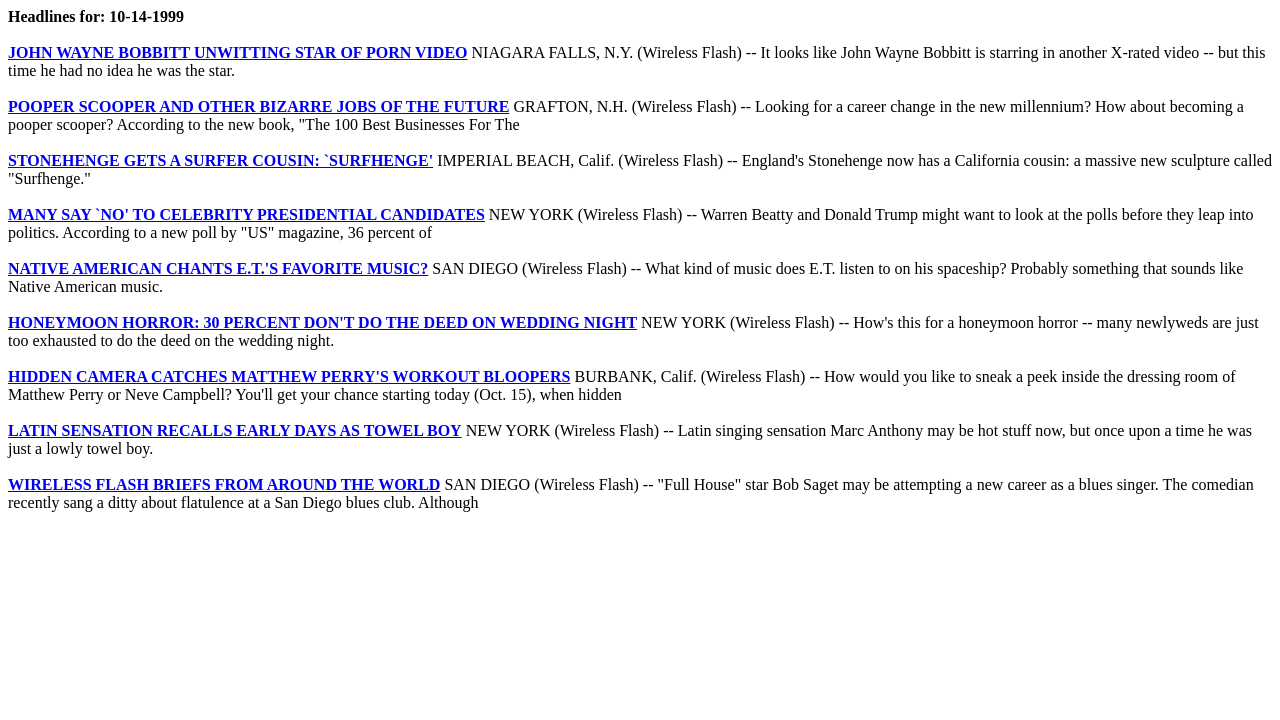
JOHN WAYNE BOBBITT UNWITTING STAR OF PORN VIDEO (238, 52)
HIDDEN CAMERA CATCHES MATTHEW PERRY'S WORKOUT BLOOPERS (289, 376)
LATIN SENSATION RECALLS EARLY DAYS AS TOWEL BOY (235, 430)
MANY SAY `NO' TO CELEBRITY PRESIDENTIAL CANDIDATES (246, 214)
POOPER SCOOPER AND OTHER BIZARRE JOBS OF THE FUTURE (258, 106)
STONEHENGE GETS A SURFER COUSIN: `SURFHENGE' (220, 160)
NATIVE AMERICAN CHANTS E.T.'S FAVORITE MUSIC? (218, 268)
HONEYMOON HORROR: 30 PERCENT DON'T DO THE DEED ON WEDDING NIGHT (322, 322)
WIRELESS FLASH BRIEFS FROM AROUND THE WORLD (224, 484)
